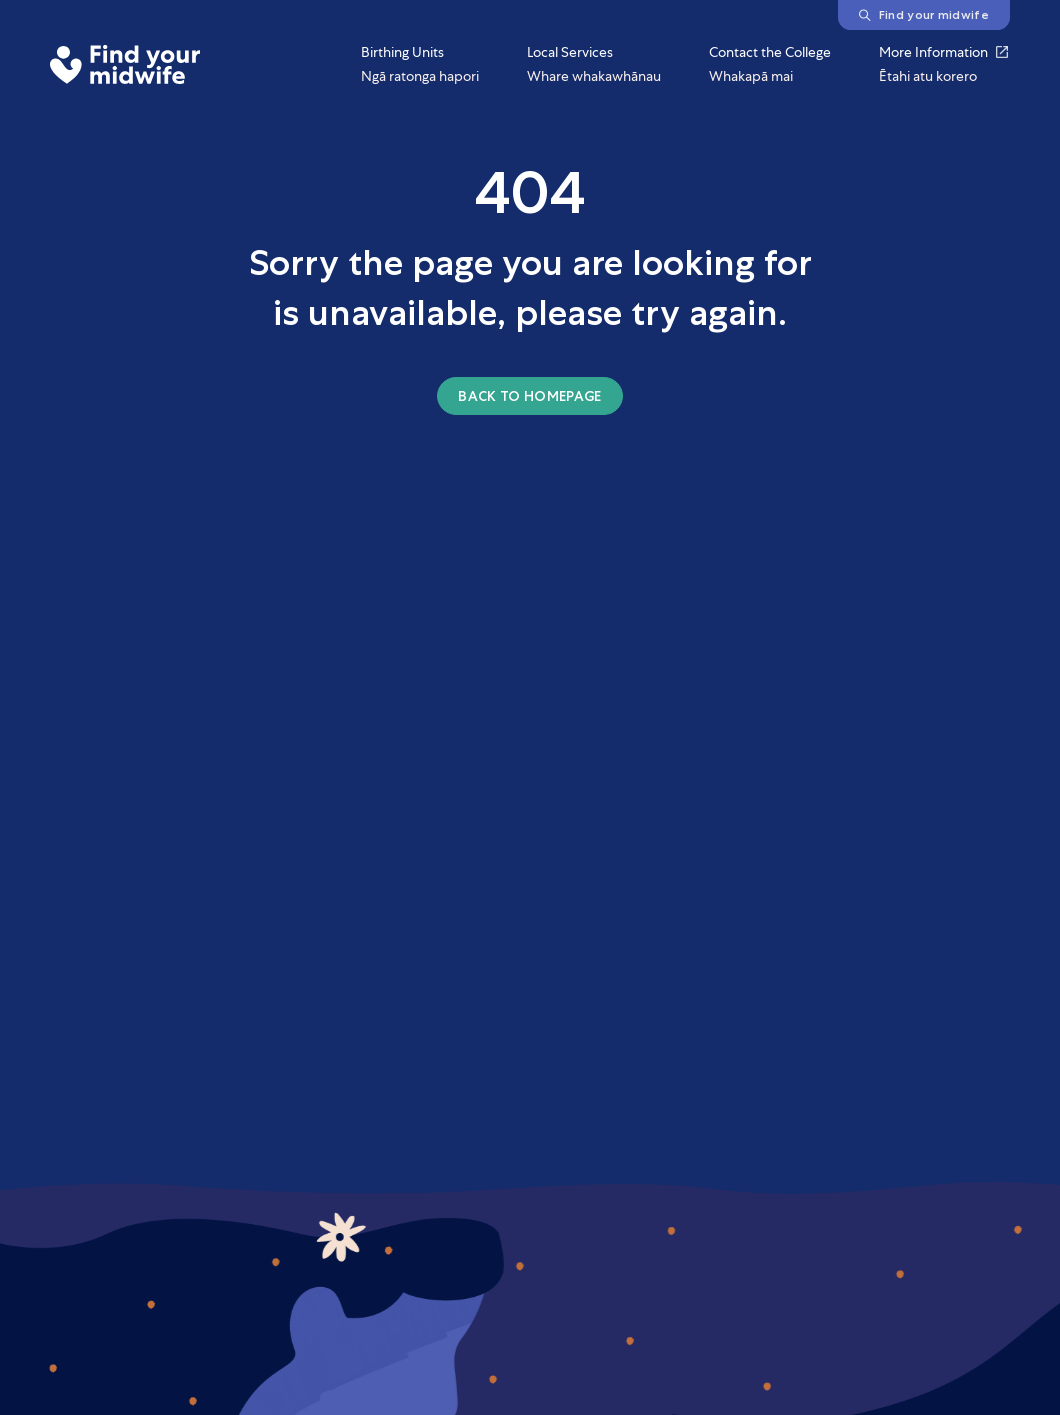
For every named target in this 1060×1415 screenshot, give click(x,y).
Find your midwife (924, 14)
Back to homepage (530, 396)
